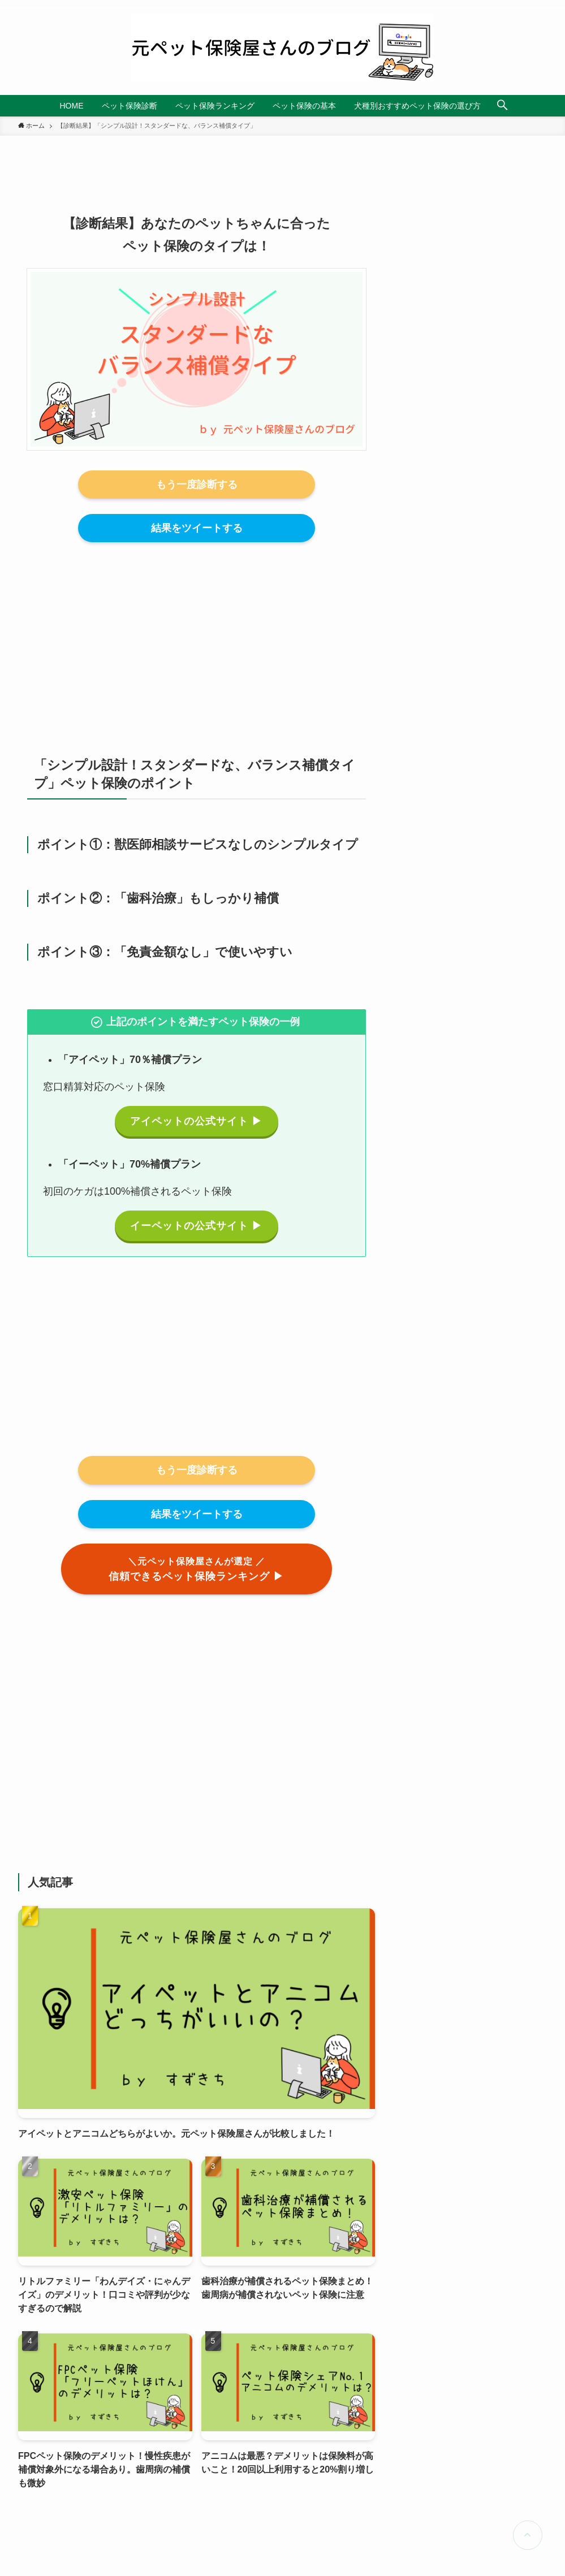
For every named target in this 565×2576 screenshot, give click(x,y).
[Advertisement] (196, 636)
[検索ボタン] (502, 105)
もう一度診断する (197, 484)
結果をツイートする (197, 528)
